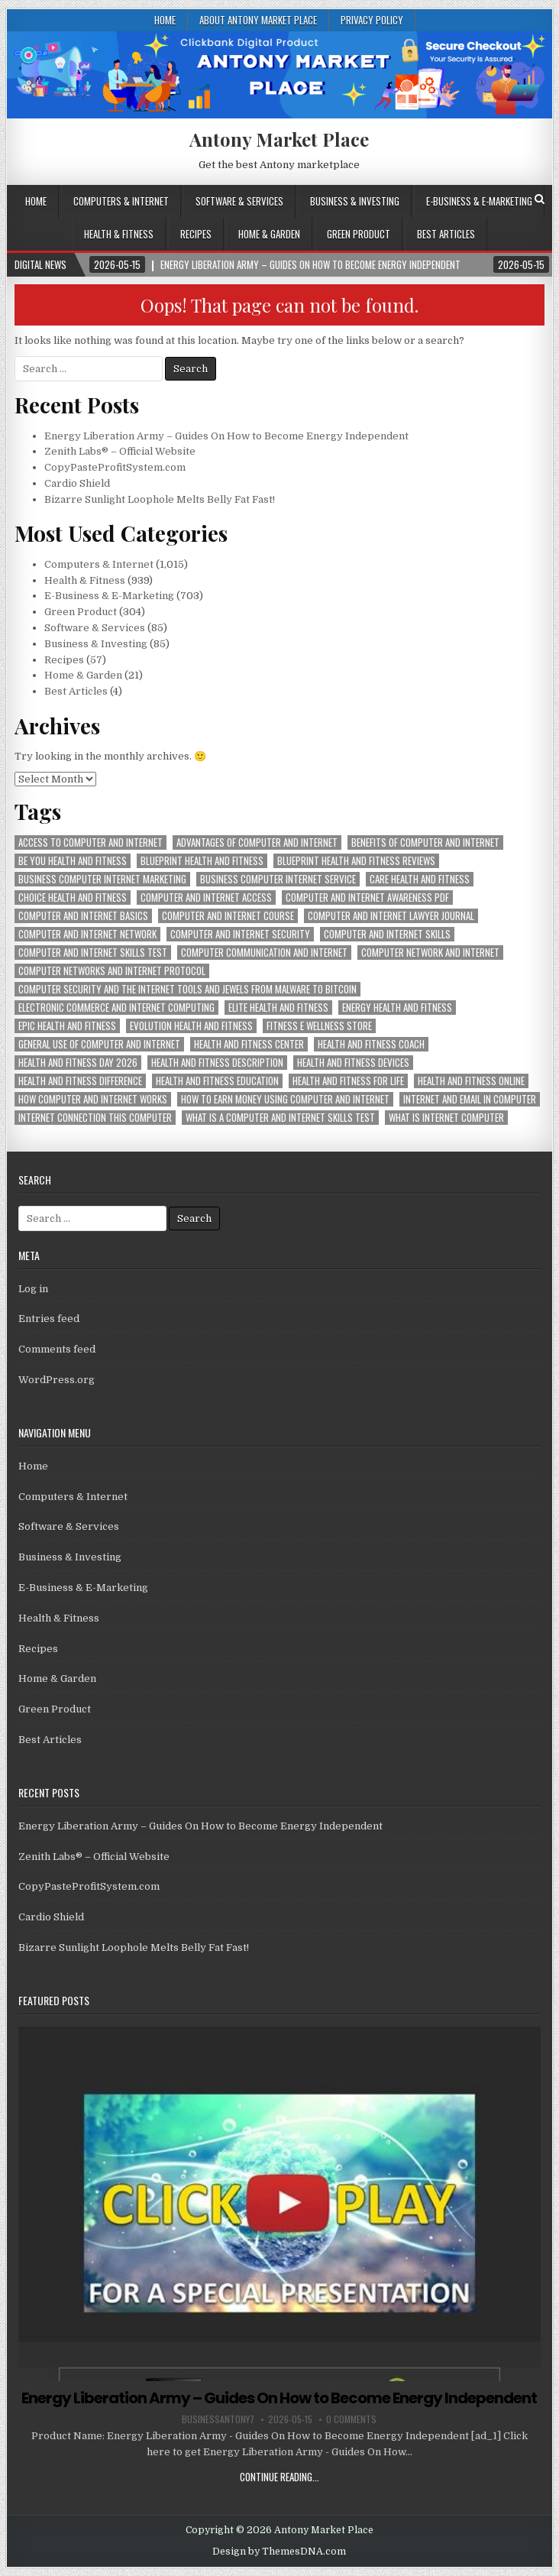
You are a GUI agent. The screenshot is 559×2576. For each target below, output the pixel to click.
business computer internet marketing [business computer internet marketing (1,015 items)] (102, 879)
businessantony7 (218, 2419)
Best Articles (446, 233)
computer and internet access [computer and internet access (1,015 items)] (206, 897)
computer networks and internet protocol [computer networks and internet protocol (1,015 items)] (111, 971)
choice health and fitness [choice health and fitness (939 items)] (72, 897)
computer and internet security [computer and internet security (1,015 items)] (240, 934)
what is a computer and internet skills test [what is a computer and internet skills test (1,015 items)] (280, 1117)
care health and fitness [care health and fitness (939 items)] (420, 879)
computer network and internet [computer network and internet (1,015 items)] (430, 952)
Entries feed (48, 1318)
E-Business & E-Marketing (479, 201)
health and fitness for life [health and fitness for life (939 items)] (348, 1081)
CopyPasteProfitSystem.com (115, 467)
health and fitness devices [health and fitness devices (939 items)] (353, 1062)
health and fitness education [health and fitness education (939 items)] (217, 1081)
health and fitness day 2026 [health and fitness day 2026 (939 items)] (77, 1062)
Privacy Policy (372, 20)
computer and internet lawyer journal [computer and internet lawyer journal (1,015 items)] (391, 916)
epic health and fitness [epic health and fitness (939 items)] (67, 1026)
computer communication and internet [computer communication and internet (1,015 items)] (264, 952)
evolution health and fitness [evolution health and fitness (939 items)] (191, 1026)
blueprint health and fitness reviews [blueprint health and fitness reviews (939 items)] (356, 861)
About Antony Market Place (258, 20)
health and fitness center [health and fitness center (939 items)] (249, 1044)
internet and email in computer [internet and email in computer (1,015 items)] (469, 1099)
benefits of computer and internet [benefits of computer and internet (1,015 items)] (425, 842)
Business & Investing (354, 201)
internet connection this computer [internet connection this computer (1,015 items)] (95, 1117)
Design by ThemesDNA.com (279, 2551)
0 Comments (351, 2419)
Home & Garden (269, 233)
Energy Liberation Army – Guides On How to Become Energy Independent (226, 436)
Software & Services (239, 201)
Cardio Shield (77, 483)
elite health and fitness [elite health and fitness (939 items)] (278, 1007)
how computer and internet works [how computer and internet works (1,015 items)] (92, 1099)
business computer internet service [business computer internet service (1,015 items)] (278, 879)
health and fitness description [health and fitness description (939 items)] (217, 1062)
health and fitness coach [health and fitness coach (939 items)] (371, 1044)
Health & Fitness (118, 233)
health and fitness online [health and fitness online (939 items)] (471, 1081)
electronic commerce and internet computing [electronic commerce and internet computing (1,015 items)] (116, 1007)
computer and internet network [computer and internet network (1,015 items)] (87, 934)
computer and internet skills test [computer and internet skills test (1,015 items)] (92, 952)
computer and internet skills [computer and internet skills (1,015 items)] (387, 934)
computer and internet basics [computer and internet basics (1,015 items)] (83, 916)
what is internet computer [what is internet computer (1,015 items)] (446, 1117)
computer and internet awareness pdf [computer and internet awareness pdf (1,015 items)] (367, 897)
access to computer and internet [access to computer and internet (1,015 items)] (90, 842)
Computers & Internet (121, 201)
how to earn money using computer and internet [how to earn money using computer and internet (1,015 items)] (285, 1099)
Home (165, 20)
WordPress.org (56, 1379)
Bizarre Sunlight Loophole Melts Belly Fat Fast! (159, 499)
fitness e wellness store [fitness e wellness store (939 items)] (319, 1026)
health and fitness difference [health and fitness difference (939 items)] (80, 1081)
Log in (33, 1288)
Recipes (196, 233)
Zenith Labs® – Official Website (119, 451)
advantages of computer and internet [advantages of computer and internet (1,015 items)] (257, 842)
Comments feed (56, 1349)
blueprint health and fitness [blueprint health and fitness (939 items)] (202, 861)
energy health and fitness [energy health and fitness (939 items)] (397, 1007)
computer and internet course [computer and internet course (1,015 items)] (228, 916)
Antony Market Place (279, 139)
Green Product (358, 233)
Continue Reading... (279, 2476)
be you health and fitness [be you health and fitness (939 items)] (72, 861)
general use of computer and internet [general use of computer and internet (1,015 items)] (99, 1044)
